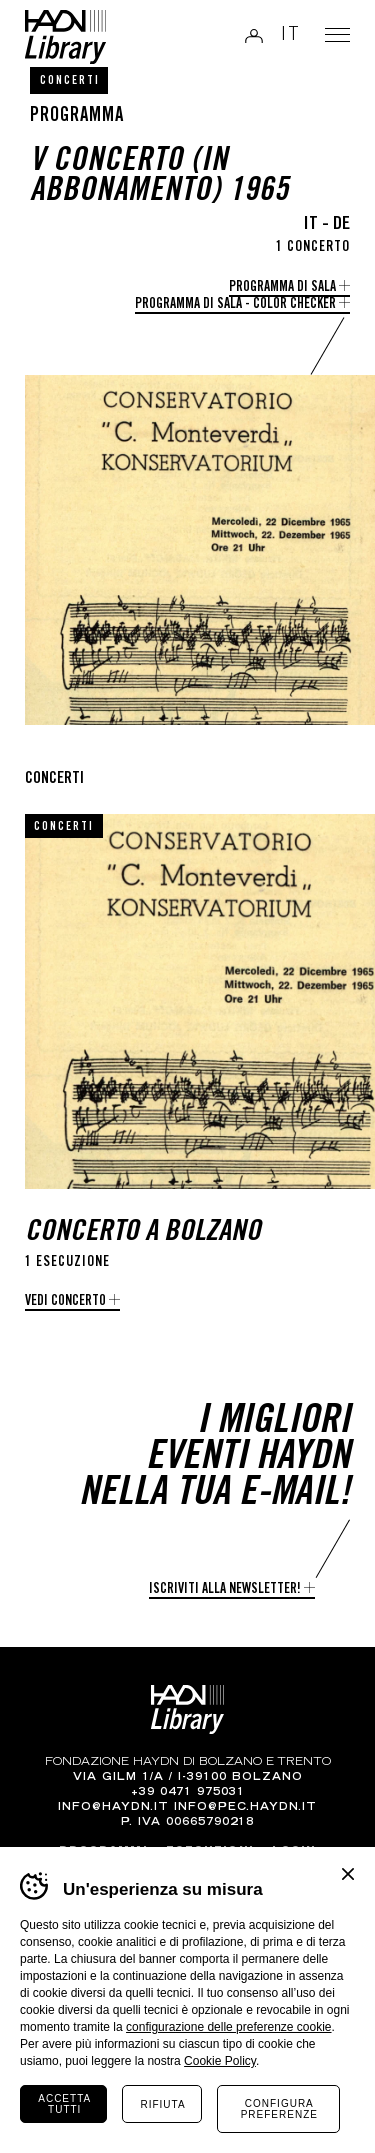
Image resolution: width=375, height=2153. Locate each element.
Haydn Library (65, 37)
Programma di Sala (282, 288)
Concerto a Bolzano (143, 1233)
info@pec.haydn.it (245, 1808)
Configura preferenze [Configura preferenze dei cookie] (279, 2109)
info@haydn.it (113, 1808)
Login (254, 35)
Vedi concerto (65, 1302)
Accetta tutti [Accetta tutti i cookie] (64, 2104)
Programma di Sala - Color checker (235, 305)
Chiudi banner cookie (348, 1874)
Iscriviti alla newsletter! (225, 1590)
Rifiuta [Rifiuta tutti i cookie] (162, 2104)
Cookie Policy (220, 2061)
